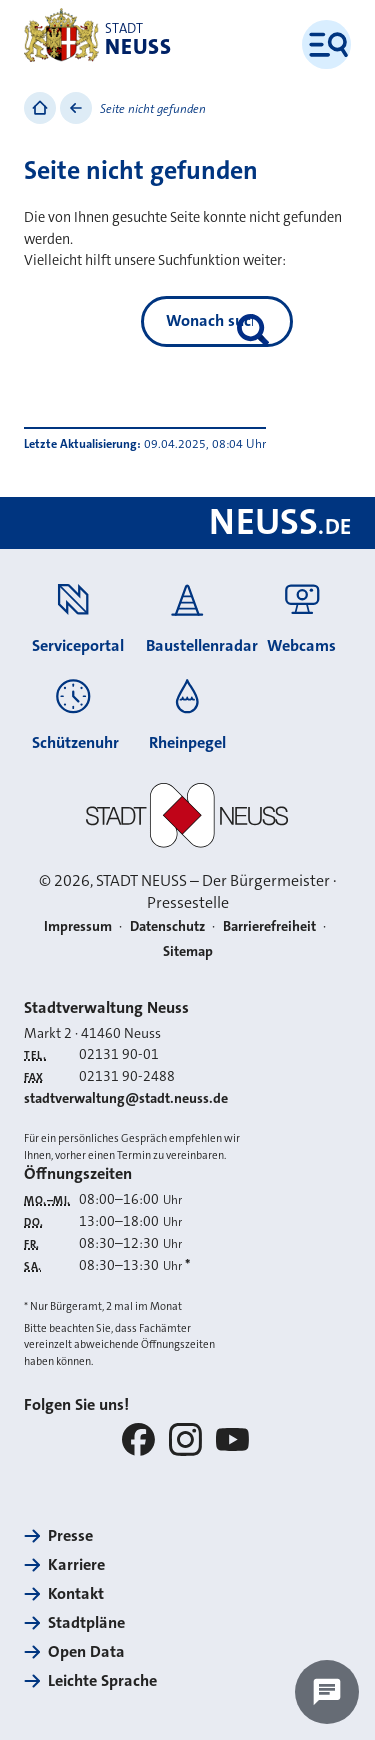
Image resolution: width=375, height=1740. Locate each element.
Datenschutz (167, 926)
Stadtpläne (86, 1622)
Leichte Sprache (102, 1680)
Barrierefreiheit (269, 926)
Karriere (76, 1564)
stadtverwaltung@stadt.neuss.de (126, 1098)
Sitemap (188, 951)
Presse (70, 1535)
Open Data (86, 1651)
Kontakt (76, 1593)
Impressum (78, 926)
